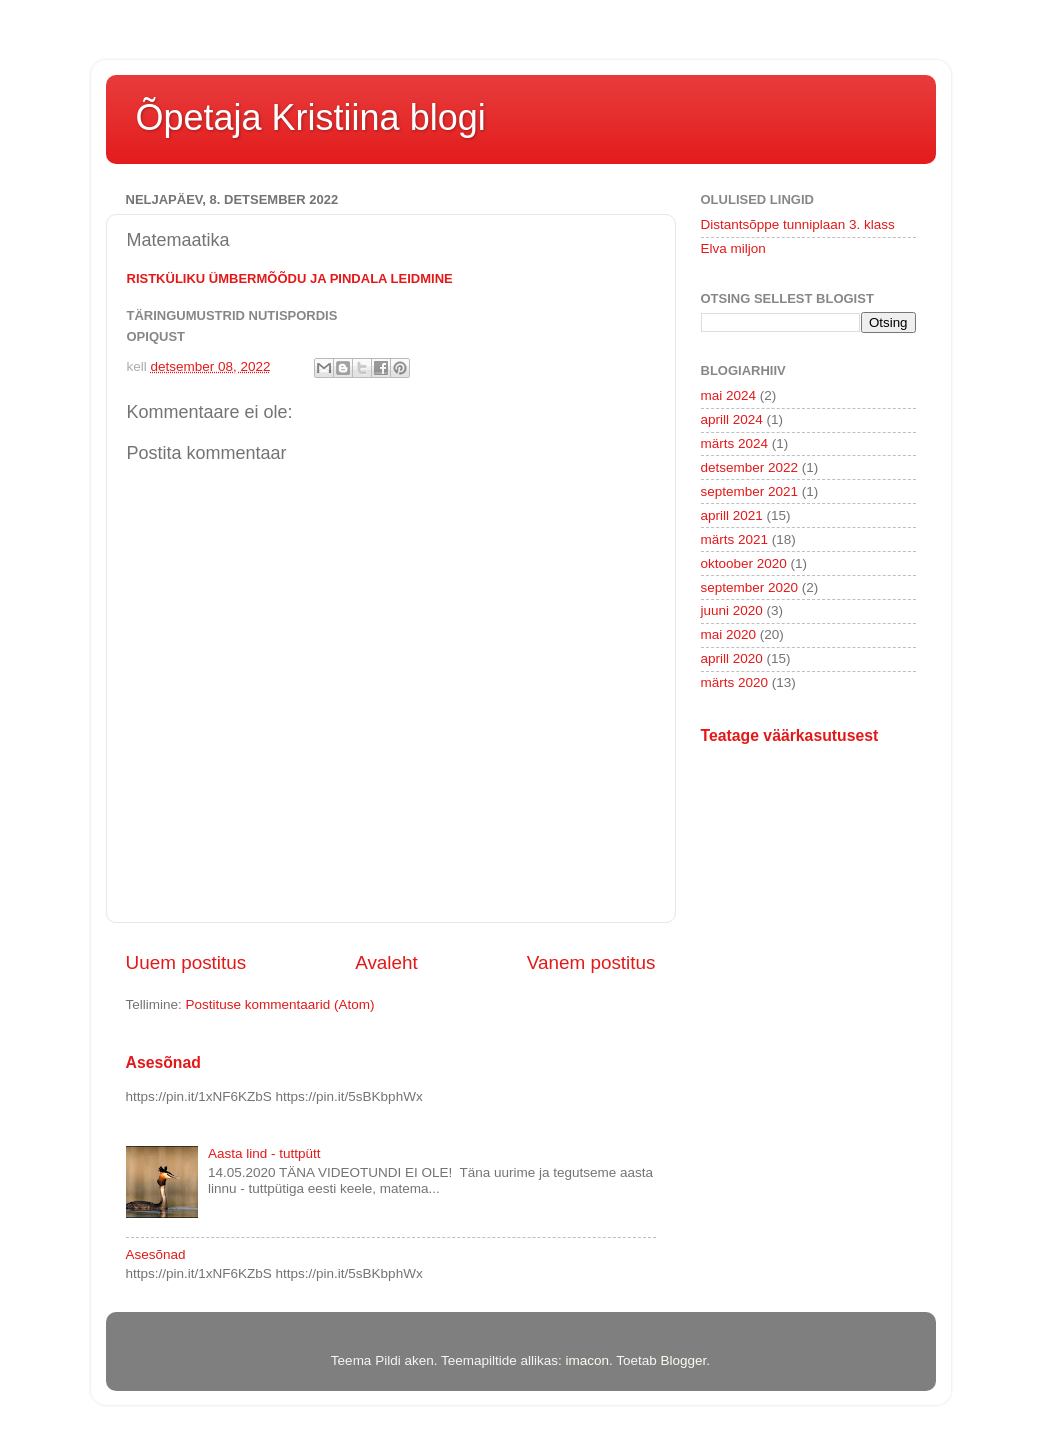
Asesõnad (163, 1062)
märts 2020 (735, 682)
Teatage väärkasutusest (790, 735)
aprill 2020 (732, 658)
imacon (587, 1360)
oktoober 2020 (744, 563)
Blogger (684, 1360)
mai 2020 (729, 634)
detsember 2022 (750, 467)
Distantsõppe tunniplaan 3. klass (798, 224)
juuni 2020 (732, 610)
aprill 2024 (732, 419)
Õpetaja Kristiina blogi (311, 117)
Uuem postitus (186, 962)
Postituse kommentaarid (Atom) (280, 1004)
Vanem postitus (591, 962)
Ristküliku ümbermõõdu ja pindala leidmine (290, 278)
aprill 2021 (732, 515)
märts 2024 (735, 443)
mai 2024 (729, 395)
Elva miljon (733, 248)
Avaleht (386, 962)
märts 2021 (735, 539)
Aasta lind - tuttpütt (264, 1153)
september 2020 (750, 587)
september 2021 (750, 491)
